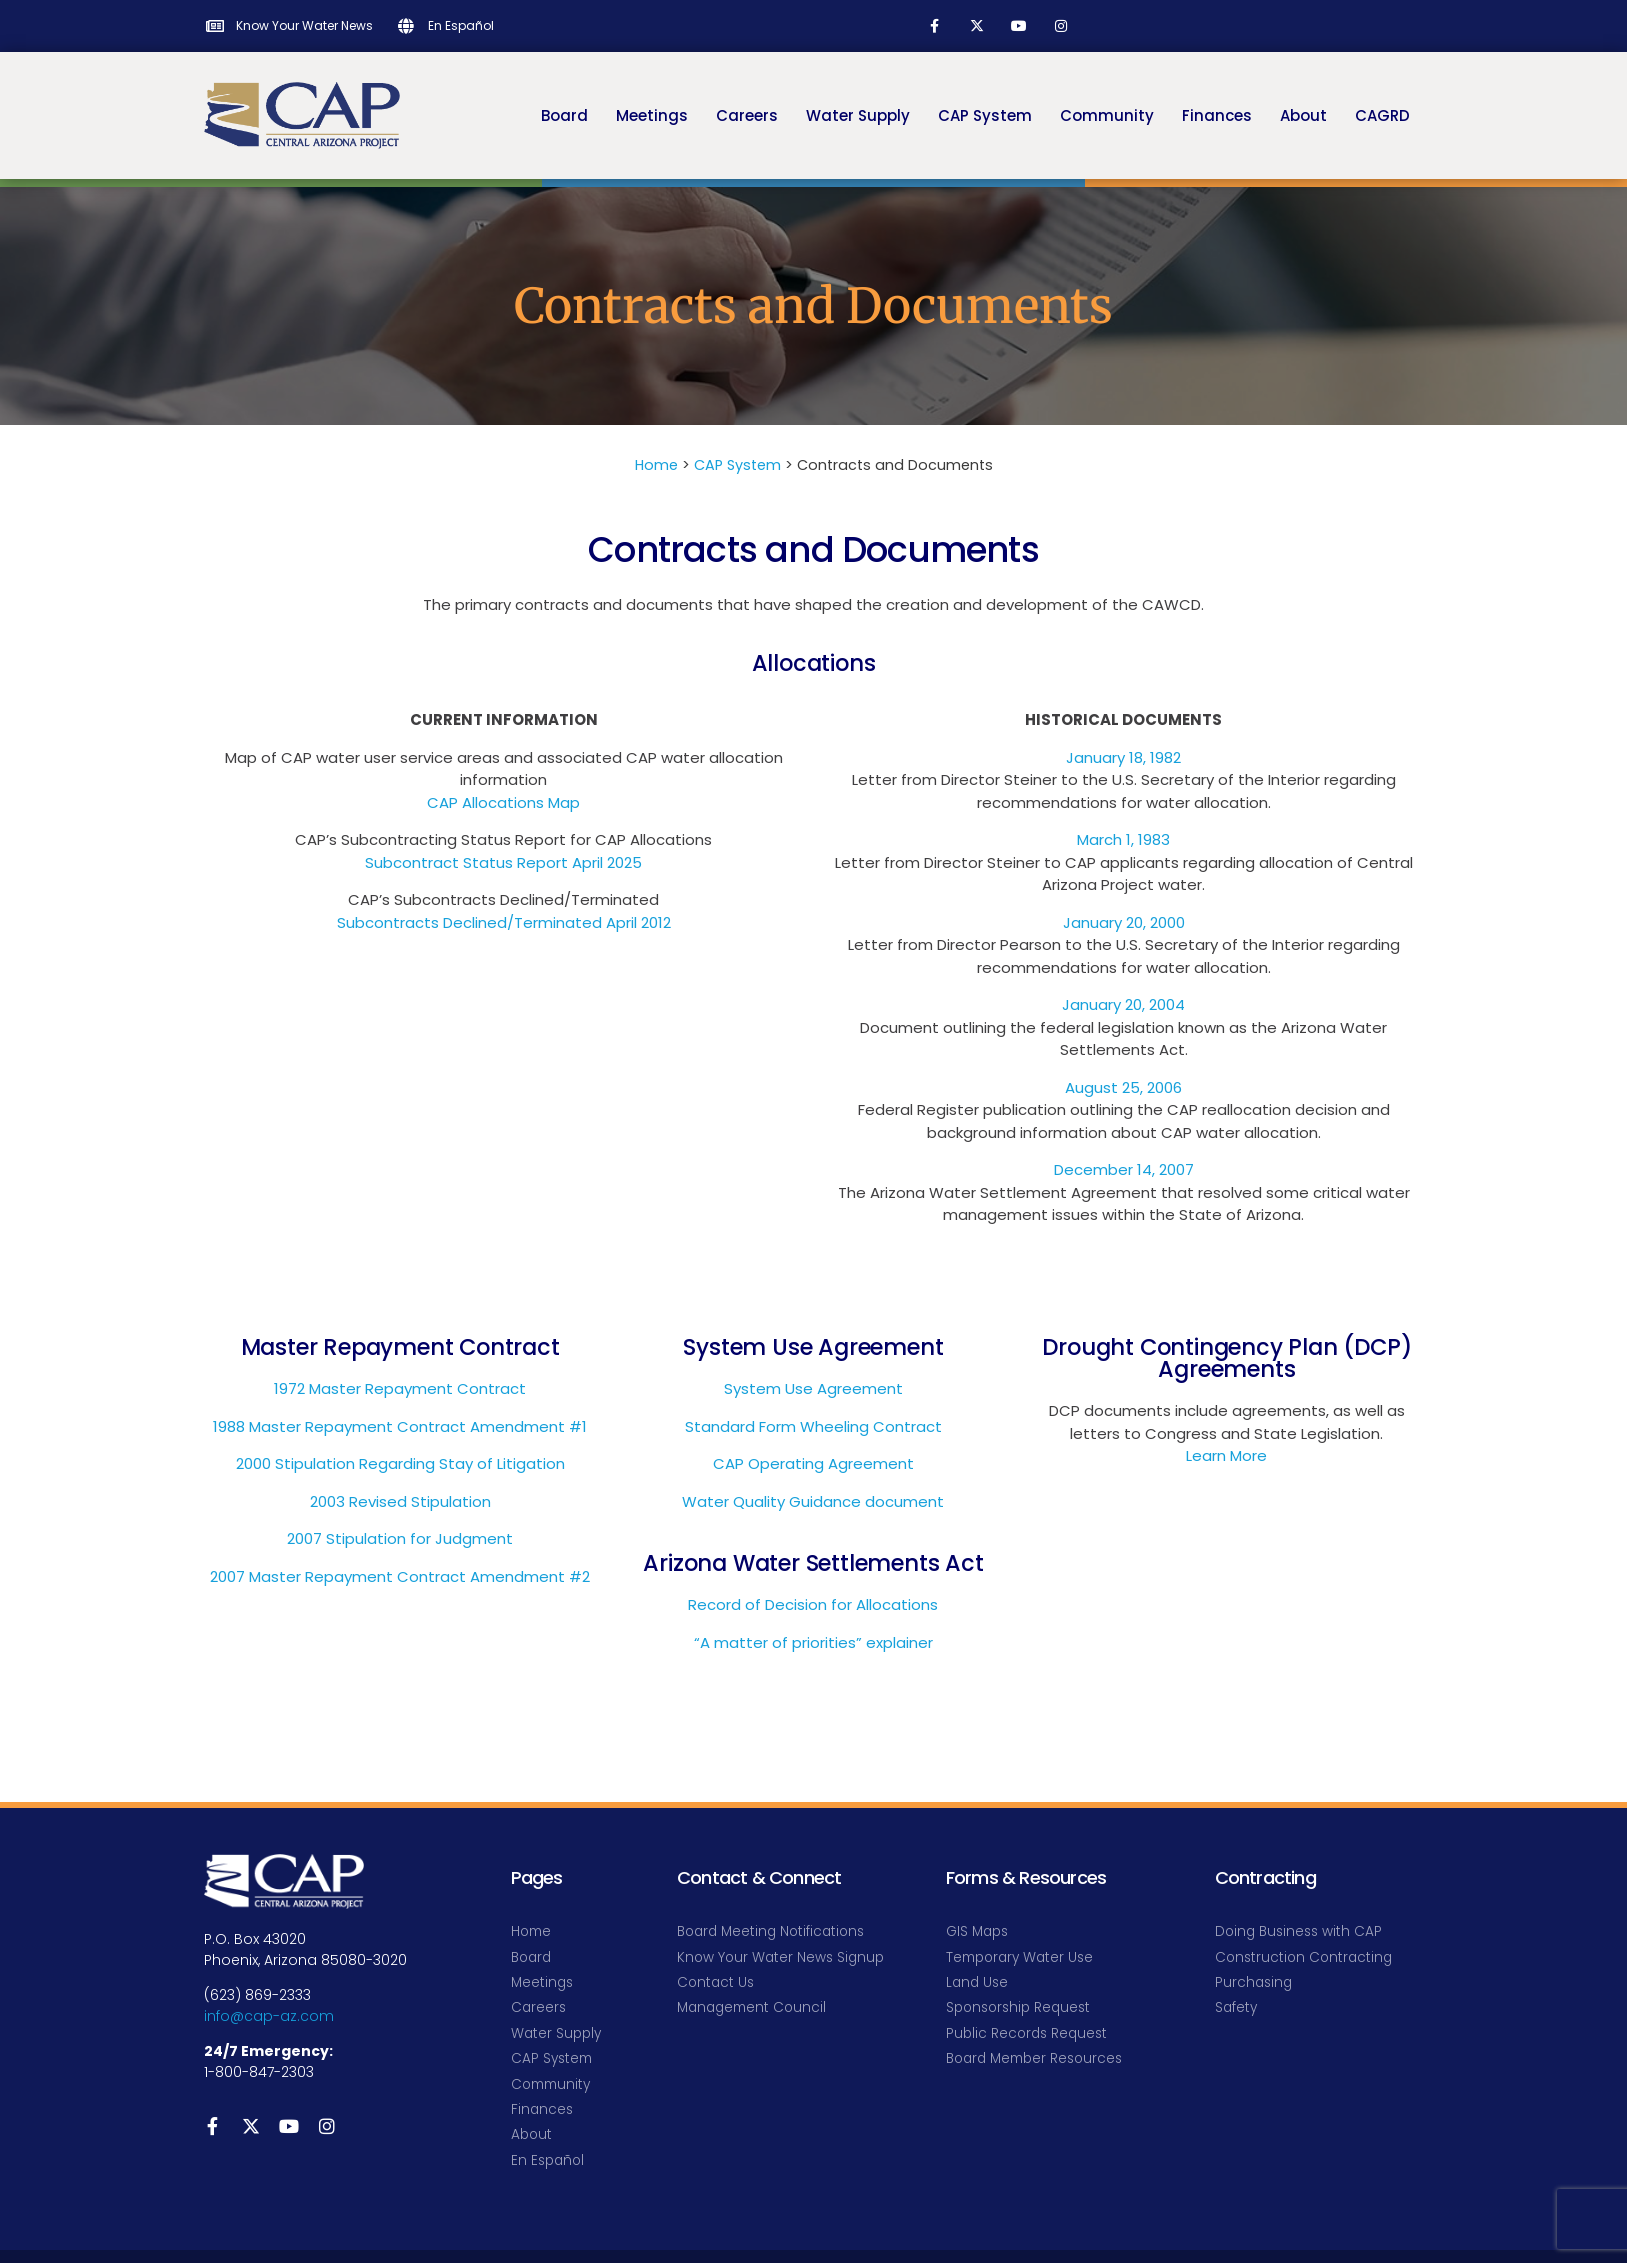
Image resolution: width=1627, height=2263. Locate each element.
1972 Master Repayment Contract (400, 1388)
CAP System (737, 465)
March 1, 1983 (1123, 839)
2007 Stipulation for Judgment (400, 1538)
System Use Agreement (813, 1388)
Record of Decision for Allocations (813, 1604)
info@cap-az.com (269, 2016)
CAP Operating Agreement (813, 1463)
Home (656, 465)
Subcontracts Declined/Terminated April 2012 (504, 922)
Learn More (1226, 1455)
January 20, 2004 (1123, 1004)
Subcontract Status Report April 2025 (503, 862)
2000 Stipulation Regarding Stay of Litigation (400, 1463)
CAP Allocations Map (503, 802)
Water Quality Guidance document (813, 1501)
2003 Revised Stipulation (400, 1501)
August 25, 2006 (1123, 1087)
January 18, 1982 (1123, 757)
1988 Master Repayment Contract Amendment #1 (400, 1426)
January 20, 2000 (1124, 922)
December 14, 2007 (1124, 1169)
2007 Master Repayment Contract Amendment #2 (400, 1576)
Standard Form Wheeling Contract (813, 1426)
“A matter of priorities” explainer (813, 1642)
